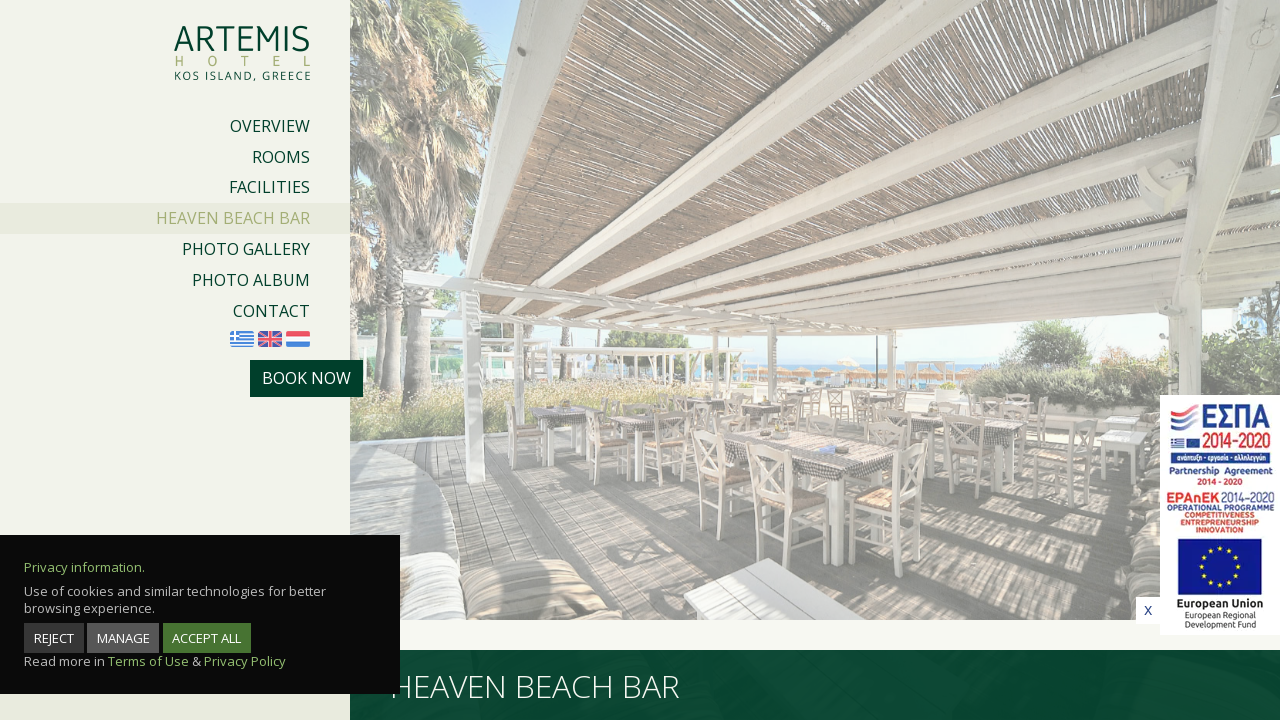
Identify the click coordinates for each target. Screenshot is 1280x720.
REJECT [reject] (54, 638)
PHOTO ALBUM (251, 280)
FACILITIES (269, 187)
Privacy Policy (245, 661)
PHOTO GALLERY (246, 249)
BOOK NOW (306, 378)
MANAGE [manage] (123, 638)
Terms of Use (148, 661)
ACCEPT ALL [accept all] (206, 638)
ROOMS (281, 157)
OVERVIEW (270, 126)
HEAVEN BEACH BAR (233, 218)
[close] (1148, 610)
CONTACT (271, 311)
